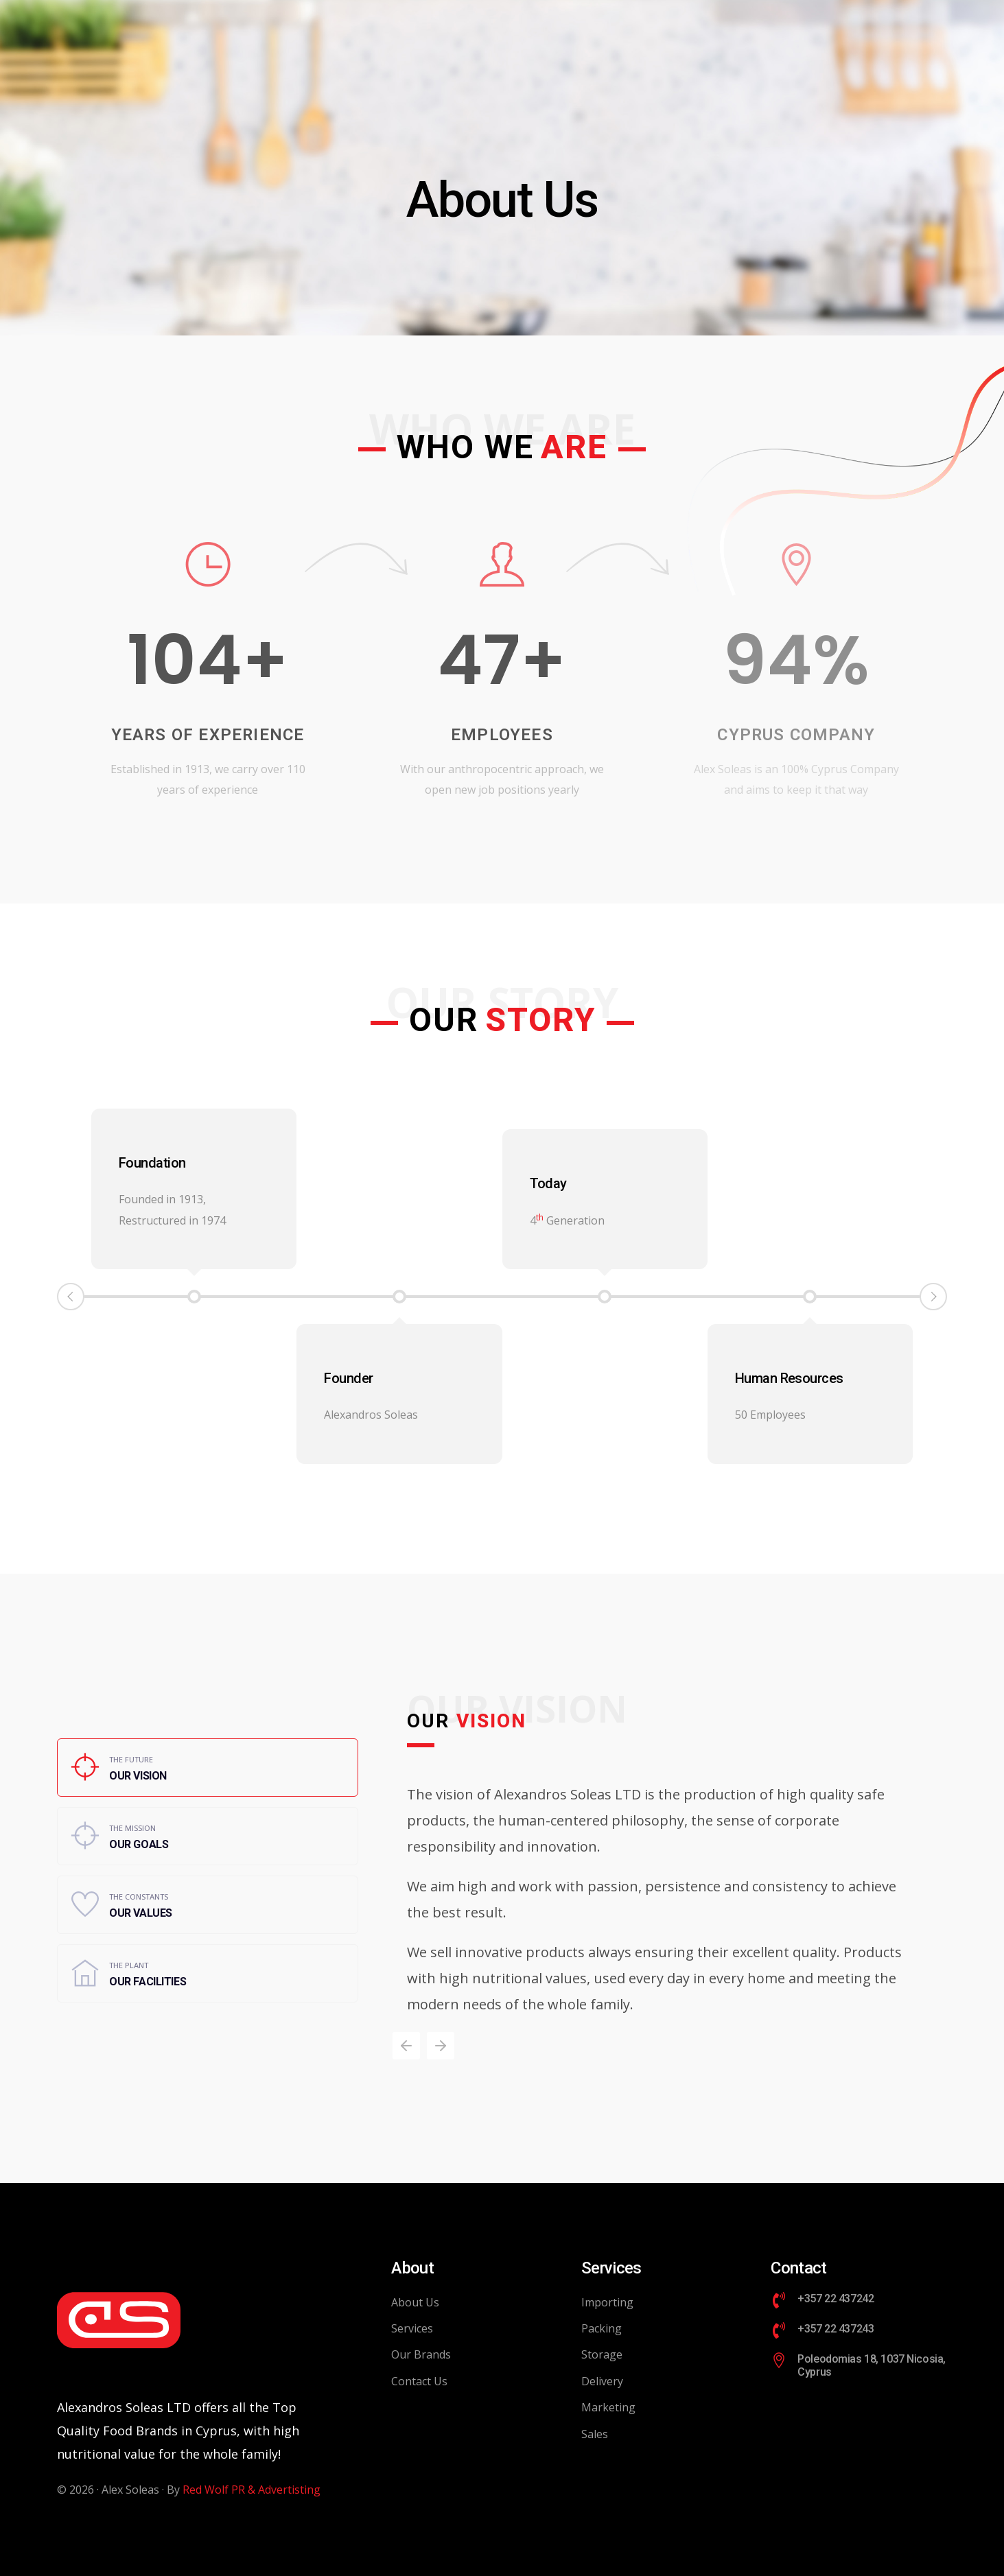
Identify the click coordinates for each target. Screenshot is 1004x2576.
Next (933, 1296)
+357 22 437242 (835, 2298)
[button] (406, 2045)
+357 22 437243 (835, 2328)
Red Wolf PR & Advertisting (251, 2489)
